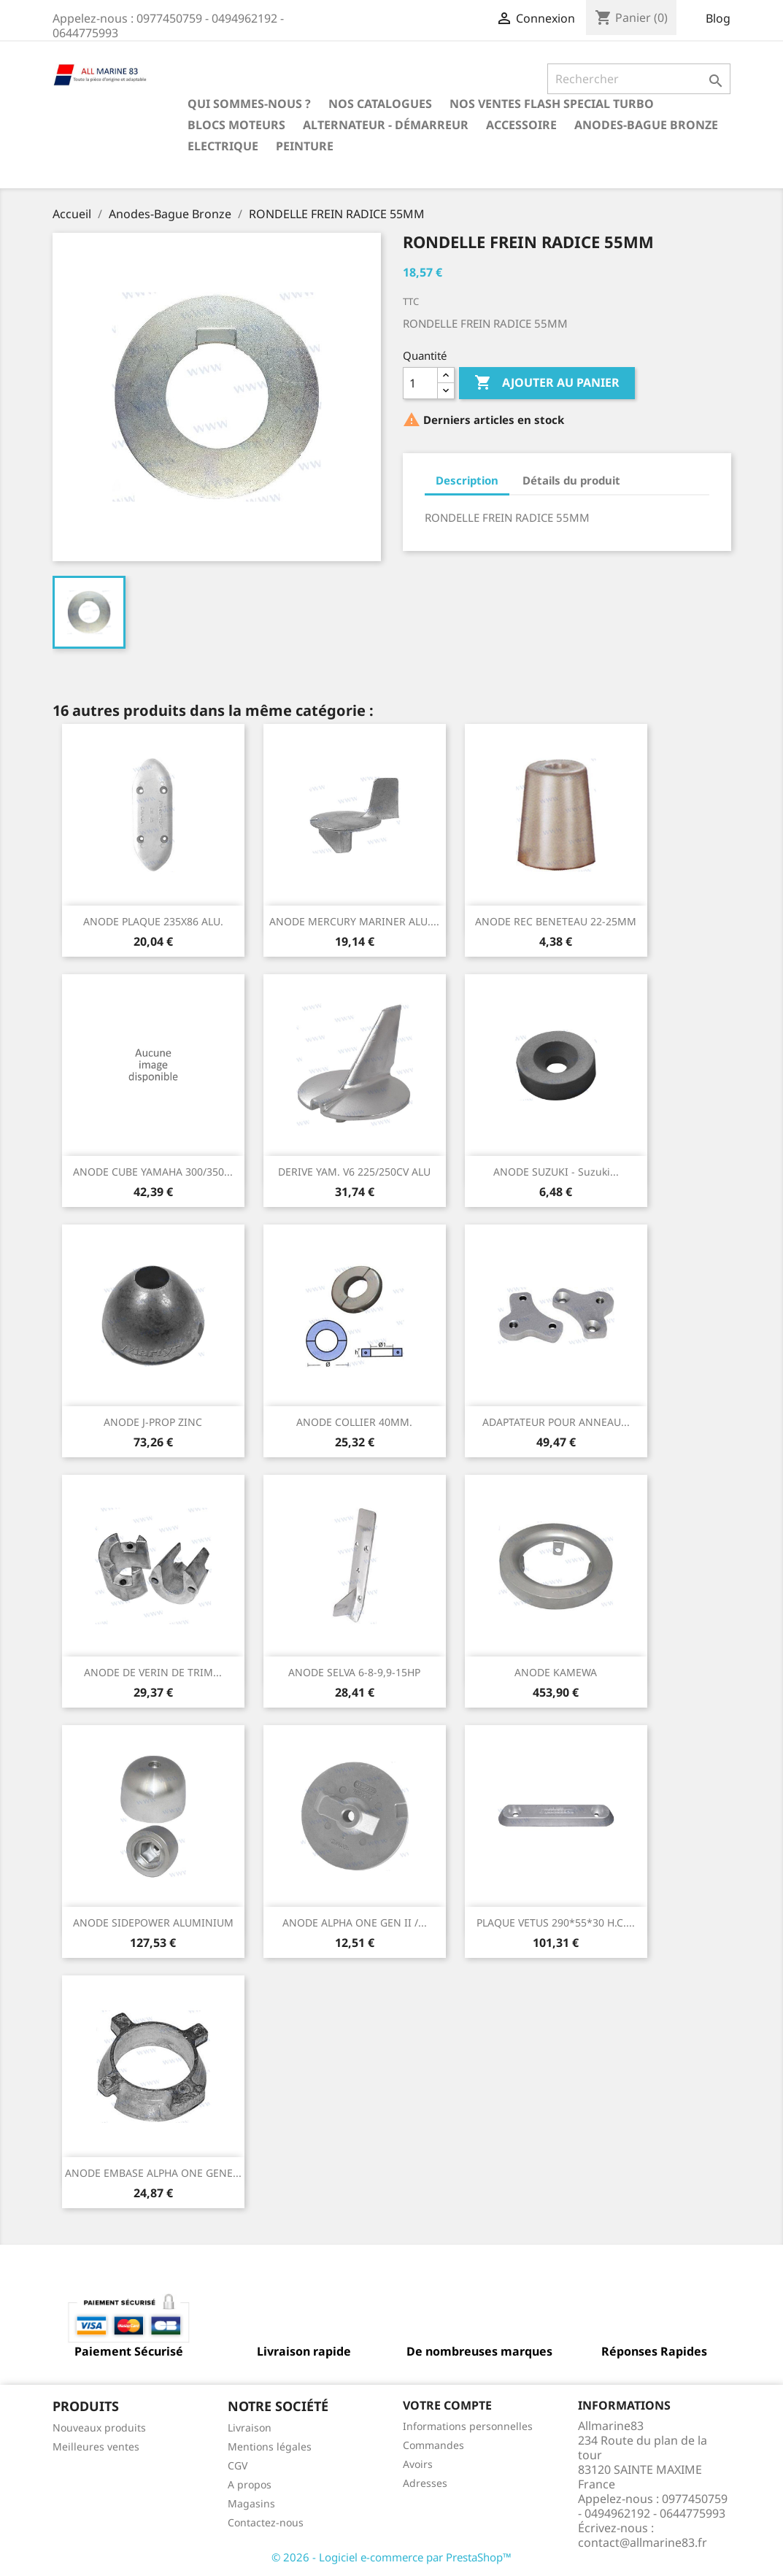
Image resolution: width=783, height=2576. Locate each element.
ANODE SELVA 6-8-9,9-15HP (354, 1672)
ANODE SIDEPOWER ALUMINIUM (153, 1922)
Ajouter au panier (547, 383)
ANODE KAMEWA (555, 1672)
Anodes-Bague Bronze (646, 125)
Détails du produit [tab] (571, 480)
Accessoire (521, 125)
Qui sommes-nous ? (249, 104)
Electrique (223, 146)
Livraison (249, 2427)
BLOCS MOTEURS (236, 125)
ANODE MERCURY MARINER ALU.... (354, 921)
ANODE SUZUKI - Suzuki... (556, 1172)
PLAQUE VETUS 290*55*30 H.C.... (556, 1922)
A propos (249, 2484)
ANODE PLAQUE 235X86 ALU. (153, 921)
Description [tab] (467, 480)
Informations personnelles (468, 2426)
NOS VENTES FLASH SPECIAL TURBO (552, 104)
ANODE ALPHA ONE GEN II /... (354, 1922)
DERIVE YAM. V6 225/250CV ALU (354, 1172)
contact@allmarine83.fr (642, 2542)
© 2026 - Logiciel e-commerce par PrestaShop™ (391, 2557)
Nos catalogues (380, 104)
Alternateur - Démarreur (385, 125)
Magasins (251, 2503)
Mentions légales (270, 2446)
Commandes (433, 2445)
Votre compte (447, 2405)
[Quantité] (420, 383)
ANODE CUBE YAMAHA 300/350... (153, 1172)
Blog (718, 18)
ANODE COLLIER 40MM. (354, 1422)
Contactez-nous (266, 2522)
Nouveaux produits (99, 2427)
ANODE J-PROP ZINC (153, 1422)
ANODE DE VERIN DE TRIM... (153, 1672)
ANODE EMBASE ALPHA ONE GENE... (153, 2173)
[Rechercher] (638, 78)
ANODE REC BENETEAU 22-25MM (555, 921)
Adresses (425, 2483)
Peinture (304, 146)
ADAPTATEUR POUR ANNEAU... (556, 1422)
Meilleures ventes (96, 2446)
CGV (237, 2465)
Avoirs (418, 2464)
